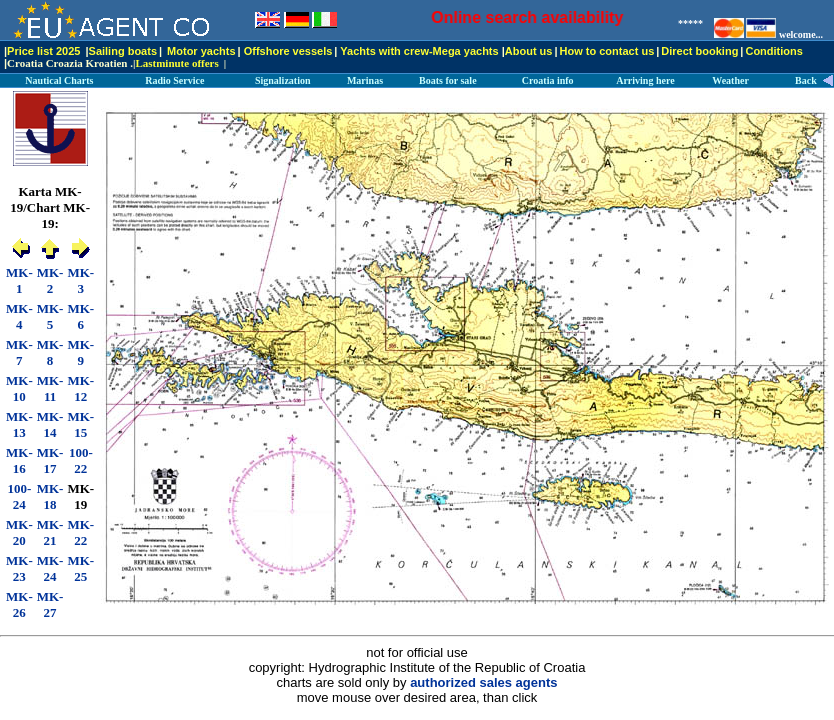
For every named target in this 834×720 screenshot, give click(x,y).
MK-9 (80, 352)
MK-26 (19, 604)
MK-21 (50, 532)
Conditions (773, 51)
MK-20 (19, 532)
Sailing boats (123, 51)
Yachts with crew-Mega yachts (419, 51)
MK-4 (19, 316)
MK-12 (80, 388)
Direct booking (699, 51)
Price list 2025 (43, 51)
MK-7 (19, 352)
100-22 (81, 460)
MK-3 (80, 280)
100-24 (19, 496)
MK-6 (80, 316)
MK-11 (50, 388)
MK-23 (19, 568)
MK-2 (50, 280)
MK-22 (80, 532)
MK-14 (50, 424)
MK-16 (19, 460)
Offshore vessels (288, 51)
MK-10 (19, 388)
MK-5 (50, 316)
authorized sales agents (483, 682)
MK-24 (50, 568)
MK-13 (19, 424)
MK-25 (80, 568)
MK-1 (19, 280)
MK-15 (80, 424)
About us (529, 51)
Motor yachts (201, 51)
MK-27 (50, 604)
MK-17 (50, 460)
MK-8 (50, 352)
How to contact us (607, 51)
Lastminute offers (176, 63)
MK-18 (50, 496)
